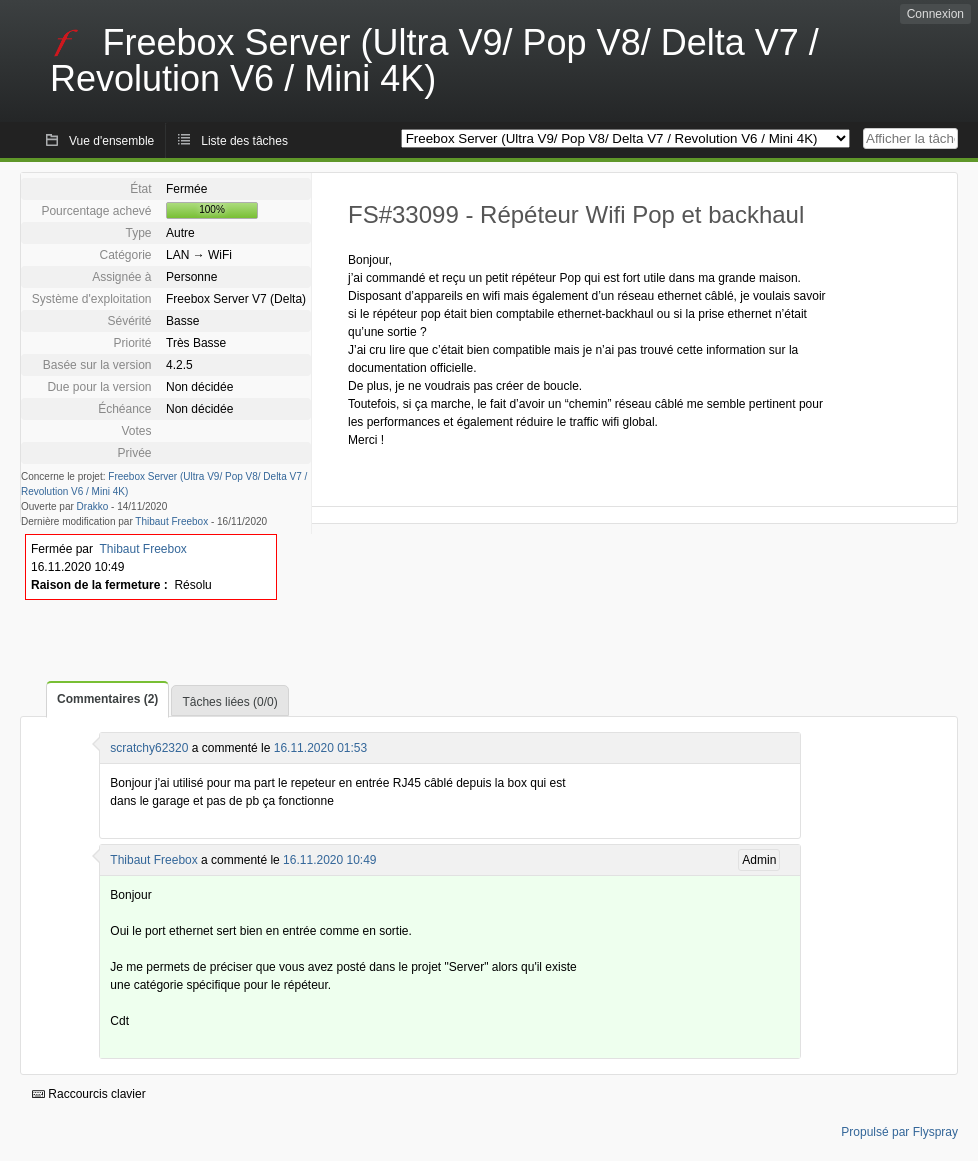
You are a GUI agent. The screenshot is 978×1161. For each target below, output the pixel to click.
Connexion (935, 14)
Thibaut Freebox (171, 521)
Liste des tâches (244, 141)
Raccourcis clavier (89, 1094)
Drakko (93, 506)
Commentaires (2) (107, 699)
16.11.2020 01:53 (320, 748)
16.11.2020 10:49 (329, 860)
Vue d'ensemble (111, 141)
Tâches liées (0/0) (229, 702)
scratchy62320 (149, 748)
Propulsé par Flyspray (899, 1132)
